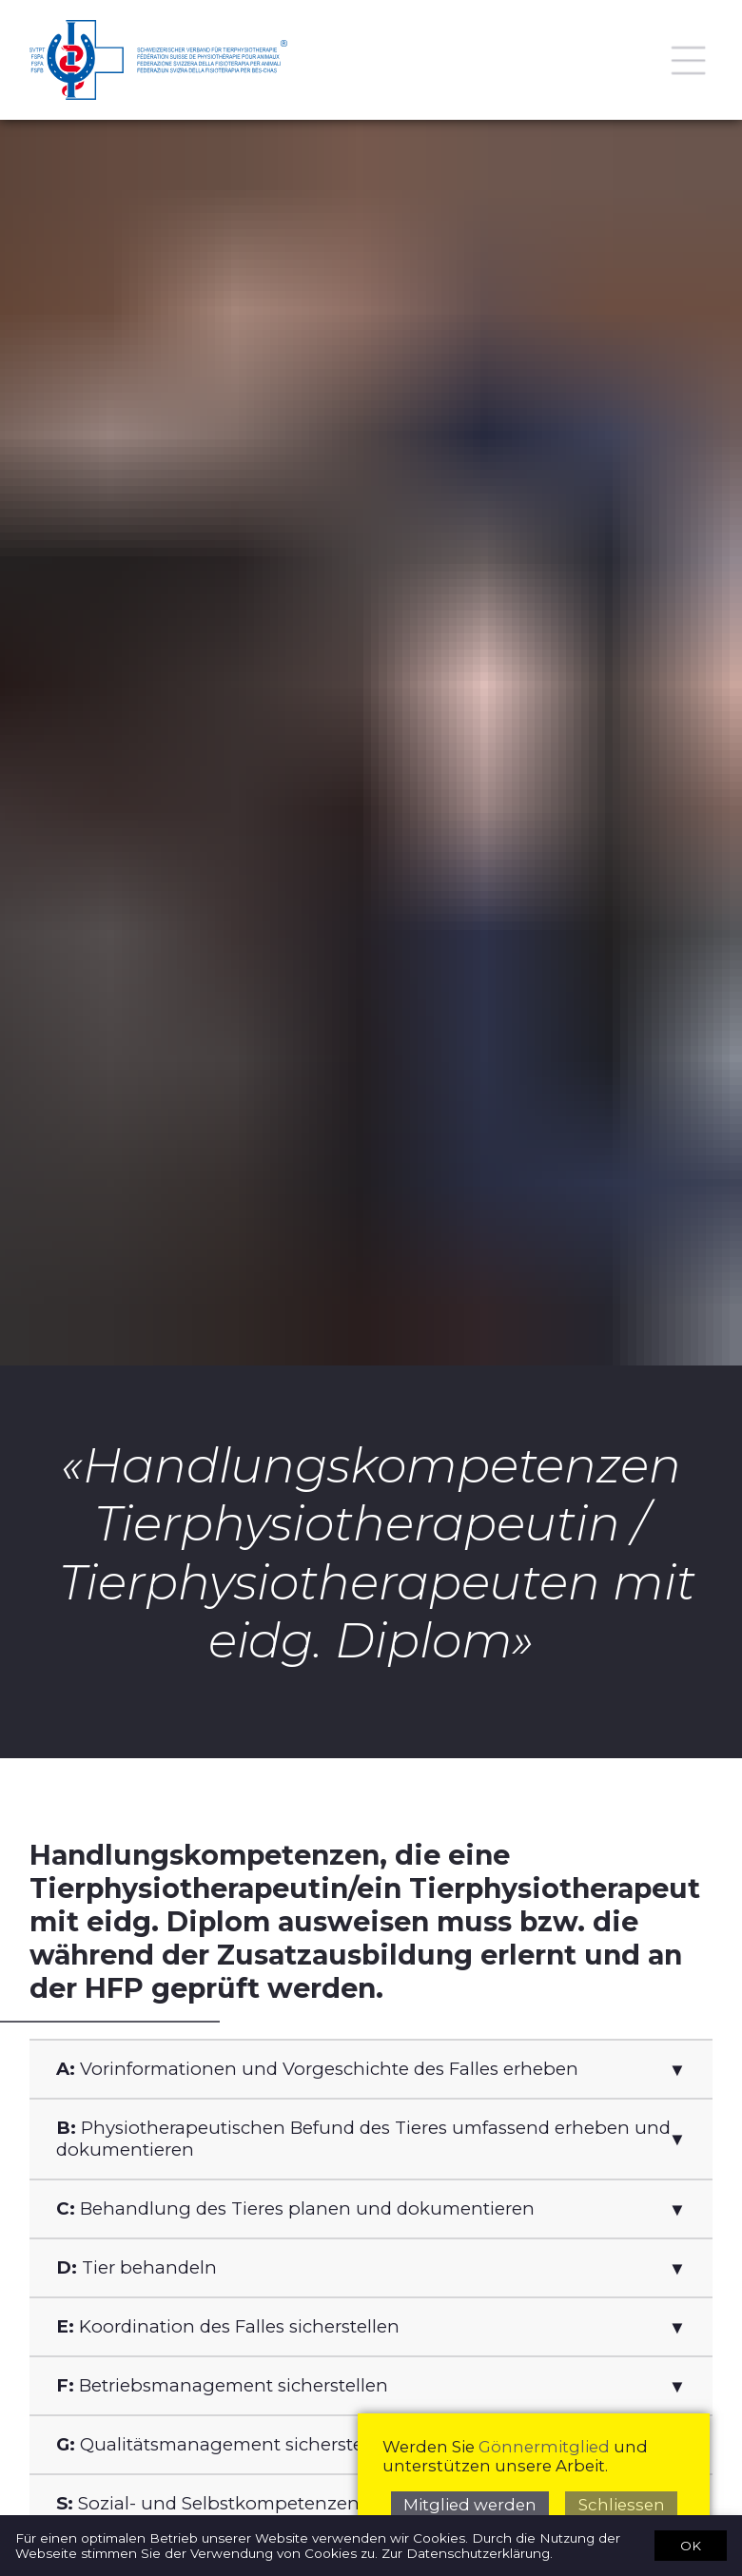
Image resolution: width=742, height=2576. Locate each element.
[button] (371, 2069)
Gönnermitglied (544, 2446)
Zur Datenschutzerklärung (465, 2553)
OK (690, 2544)
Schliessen (621, 2504)
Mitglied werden (470, 2504)
